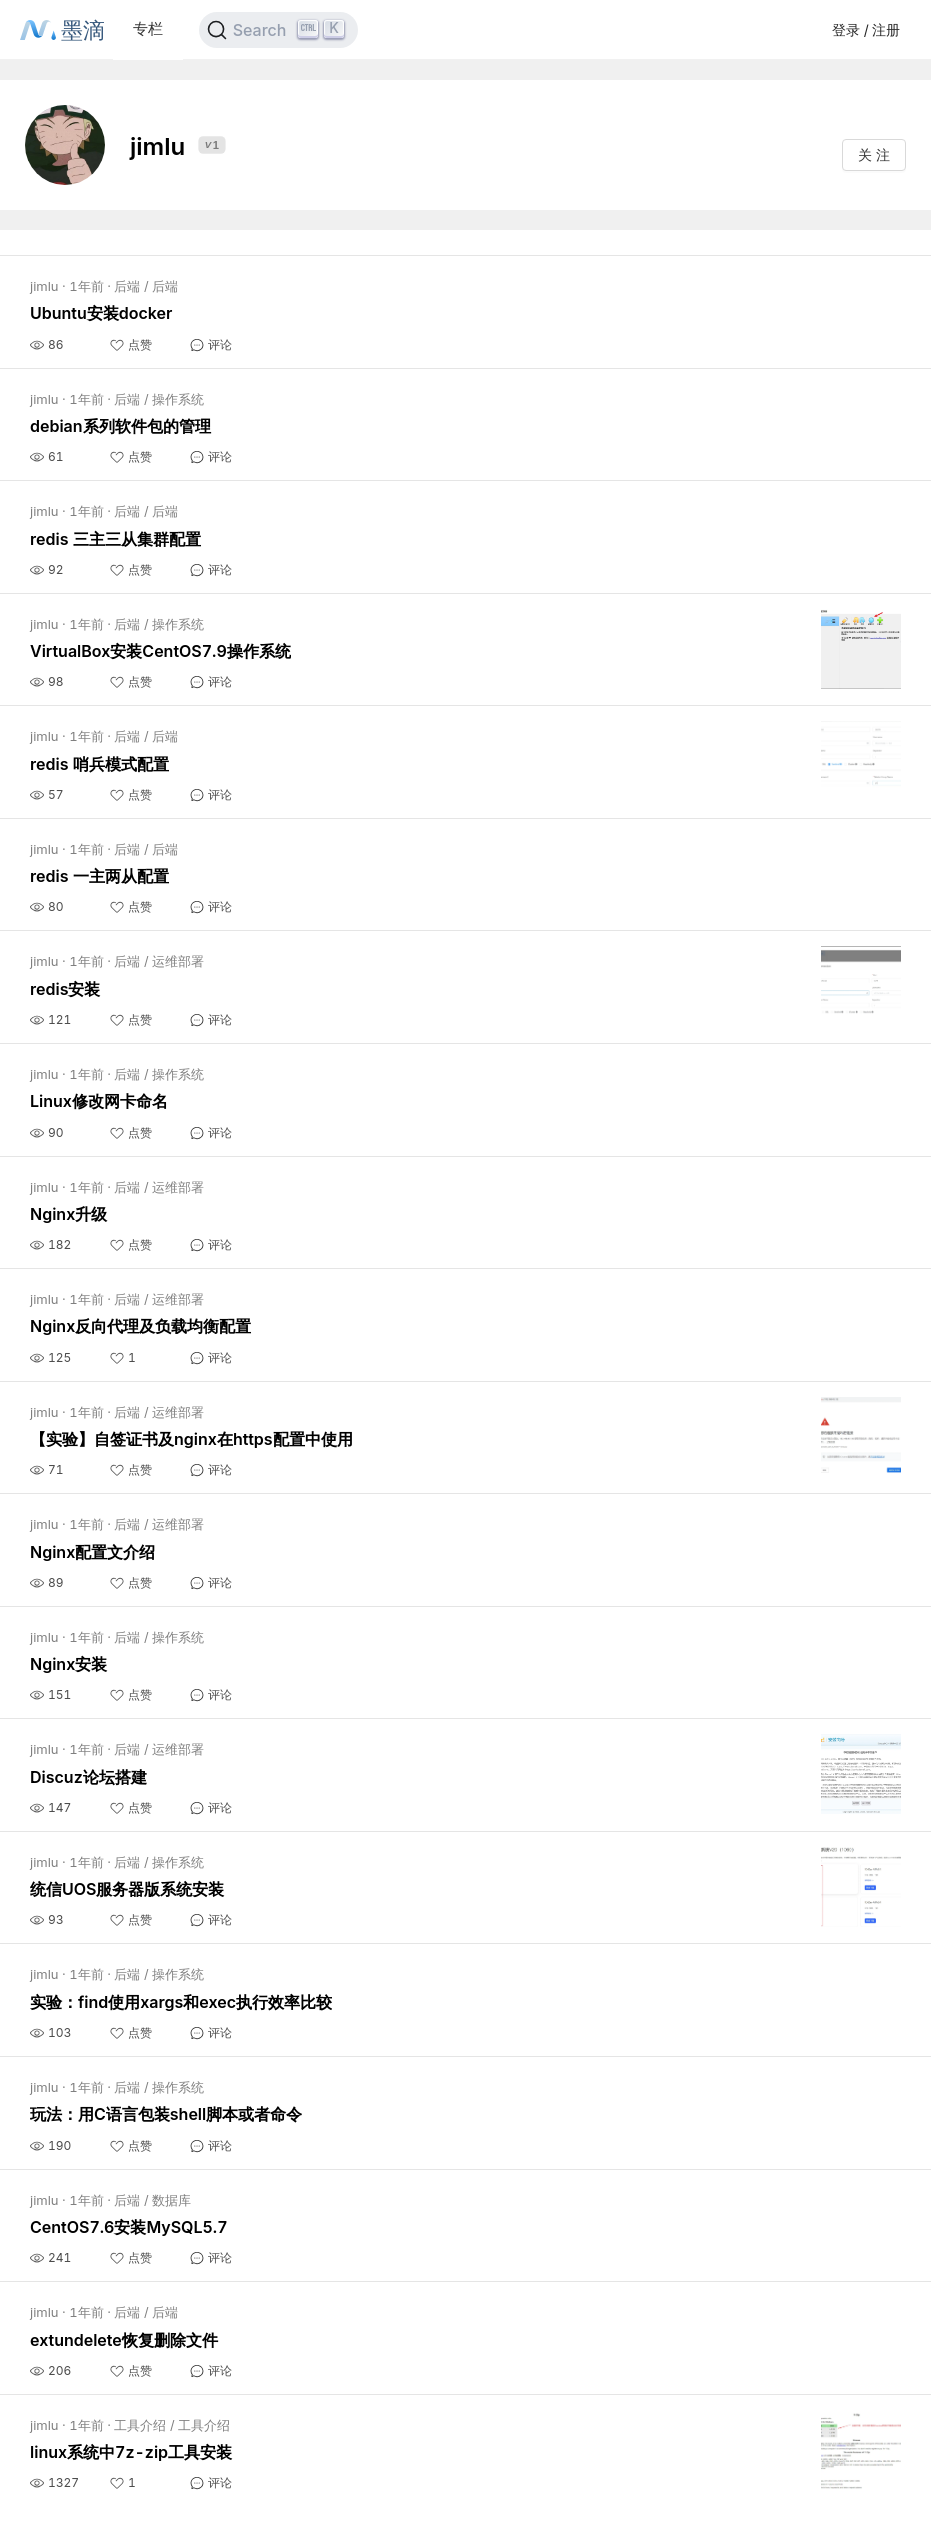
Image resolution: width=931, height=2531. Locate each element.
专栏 (148, 28)
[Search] (278, 30)
